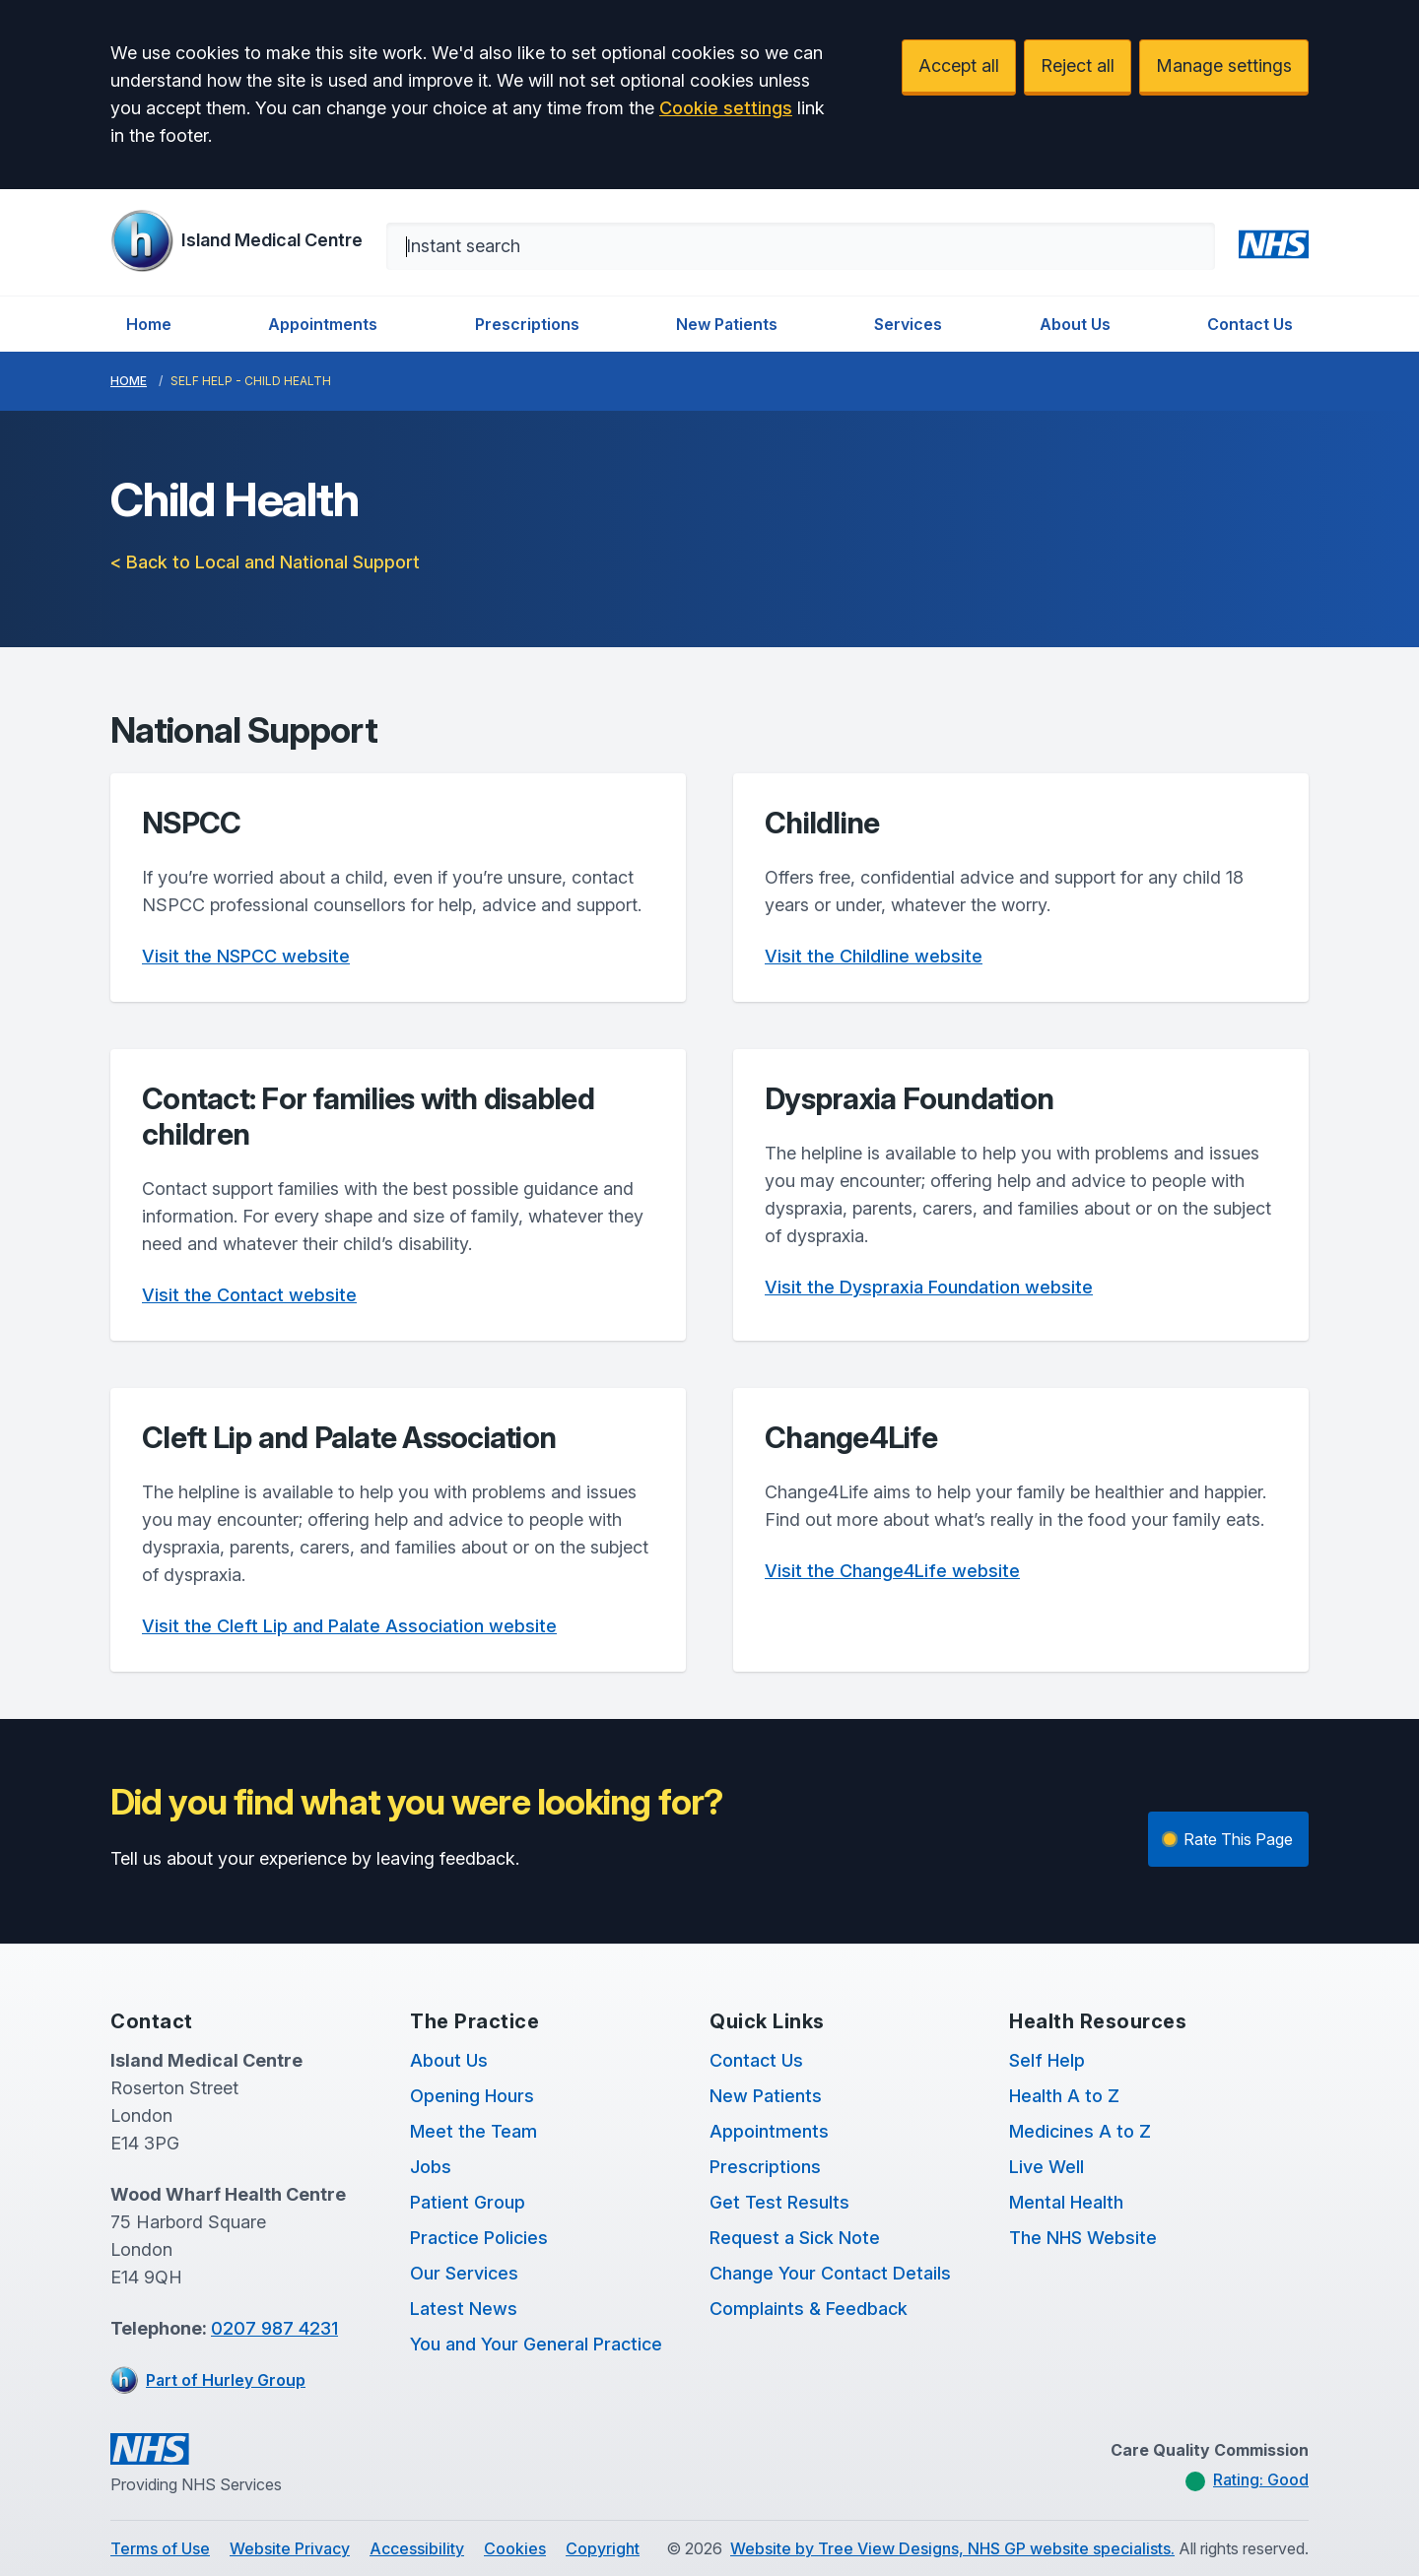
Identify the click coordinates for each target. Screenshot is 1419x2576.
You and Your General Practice (536, 2344)
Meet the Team (473, 2131)
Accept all (958, 65)
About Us (1075, 324)
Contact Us (1250, 324)
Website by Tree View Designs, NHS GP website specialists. (952, 2548)
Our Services (464, 2273)
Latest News (463, 2308)
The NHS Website (1083, 2237)
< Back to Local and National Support (265, 562)
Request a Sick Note (795, 2237)
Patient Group (467, 2202)
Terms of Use (160, 2548)
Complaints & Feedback (809, 2308)
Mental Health (1066, 2202)
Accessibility (417, 2548)
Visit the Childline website (873, 956)
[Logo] (236, 240)
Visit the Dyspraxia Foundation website (929, 1287)
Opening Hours (472, 2095)
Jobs (430, 2166)
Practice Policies (479, 2237)
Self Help (1047, 2060)
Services (908, 324)
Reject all (1078, 65)
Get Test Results (779, 2202)
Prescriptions (527, 324)
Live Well (1046, 2166)
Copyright (603, 2548)
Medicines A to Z (1080, 2131)
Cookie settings (725, 108)
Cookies (515, 2548)
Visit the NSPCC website (246, 956)
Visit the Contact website (249, 1295)
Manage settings (1224, 65)
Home (148, 324)
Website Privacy (290, 2548)
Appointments (322, 324)
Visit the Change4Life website (892, 1570)
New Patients (726, 324)
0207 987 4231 (274, 2328)
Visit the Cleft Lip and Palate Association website (349, 1626)
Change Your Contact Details (830, 2273)
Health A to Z (1064, 2095)
